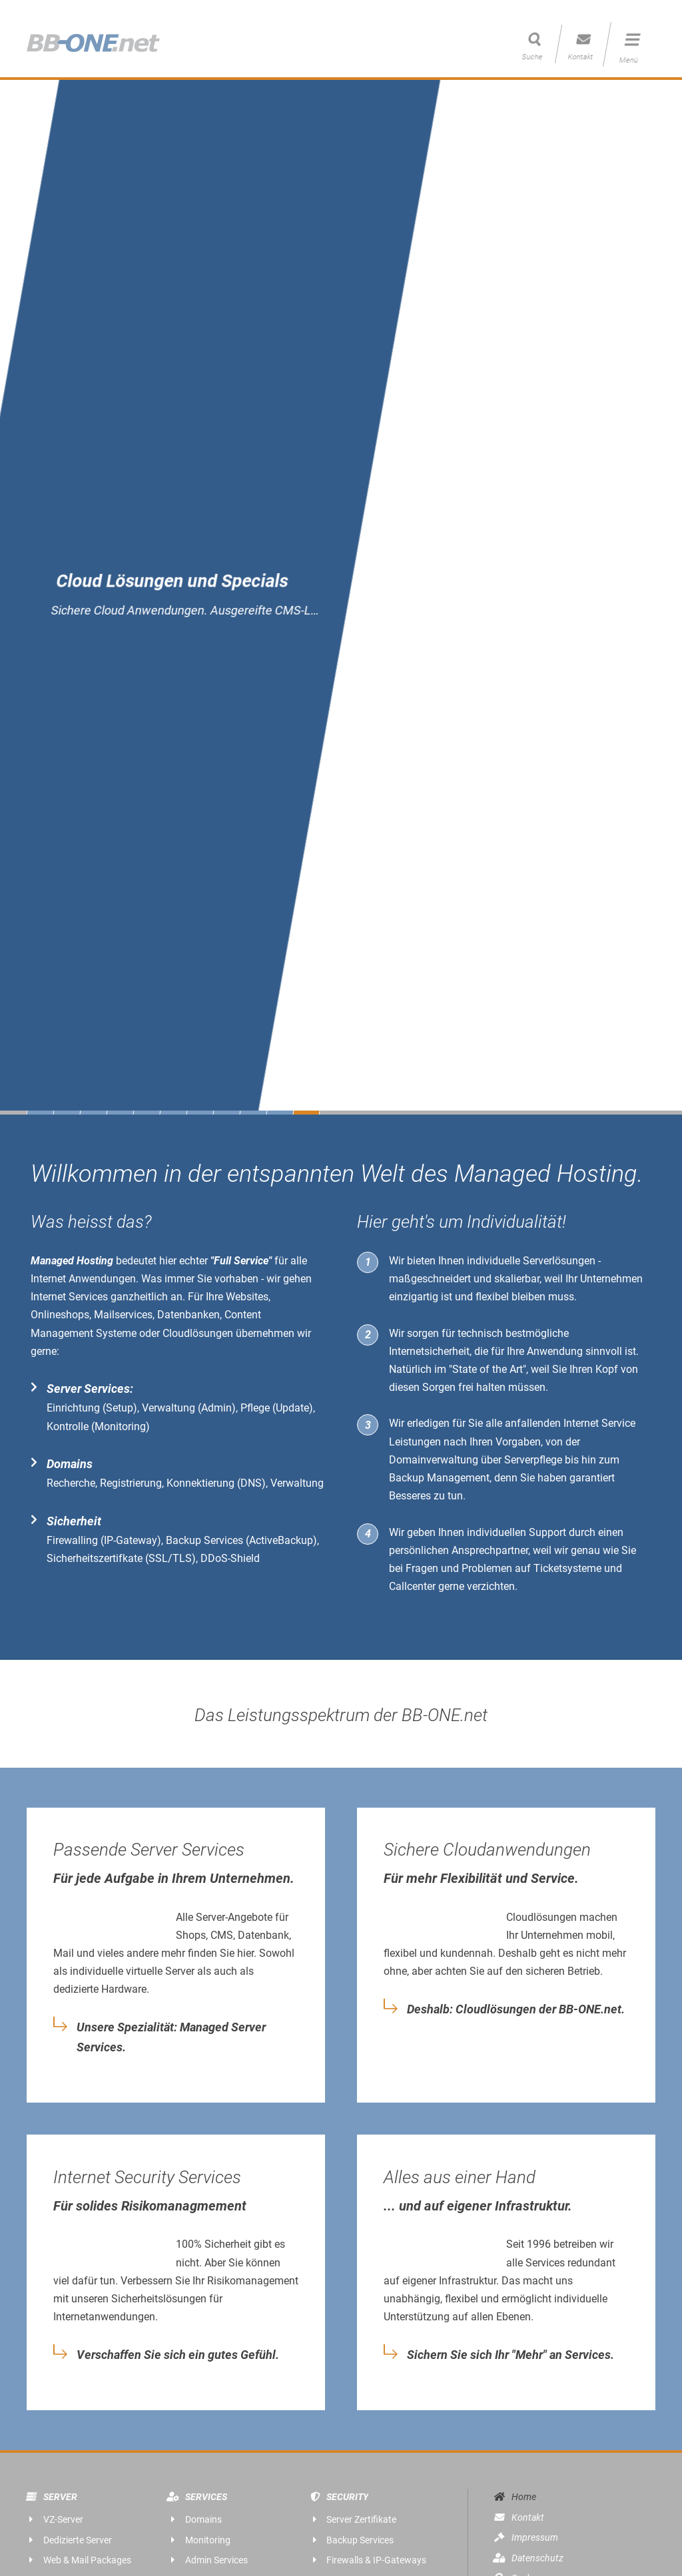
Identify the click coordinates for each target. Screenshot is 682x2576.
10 (279, 1113)
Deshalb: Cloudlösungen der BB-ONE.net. (516, 2009)
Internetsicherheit (429, 1351)
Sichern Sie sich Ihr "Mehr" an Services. (510, 2355)
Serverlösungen (559, 1260)
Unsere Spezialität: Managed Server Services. (171, 2037)
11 (306, 1113)
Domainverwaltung (433, 1459)
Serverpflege (533, 1459)
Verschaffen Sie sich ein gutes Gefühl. (178, 2355)
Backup (406, 1477)
